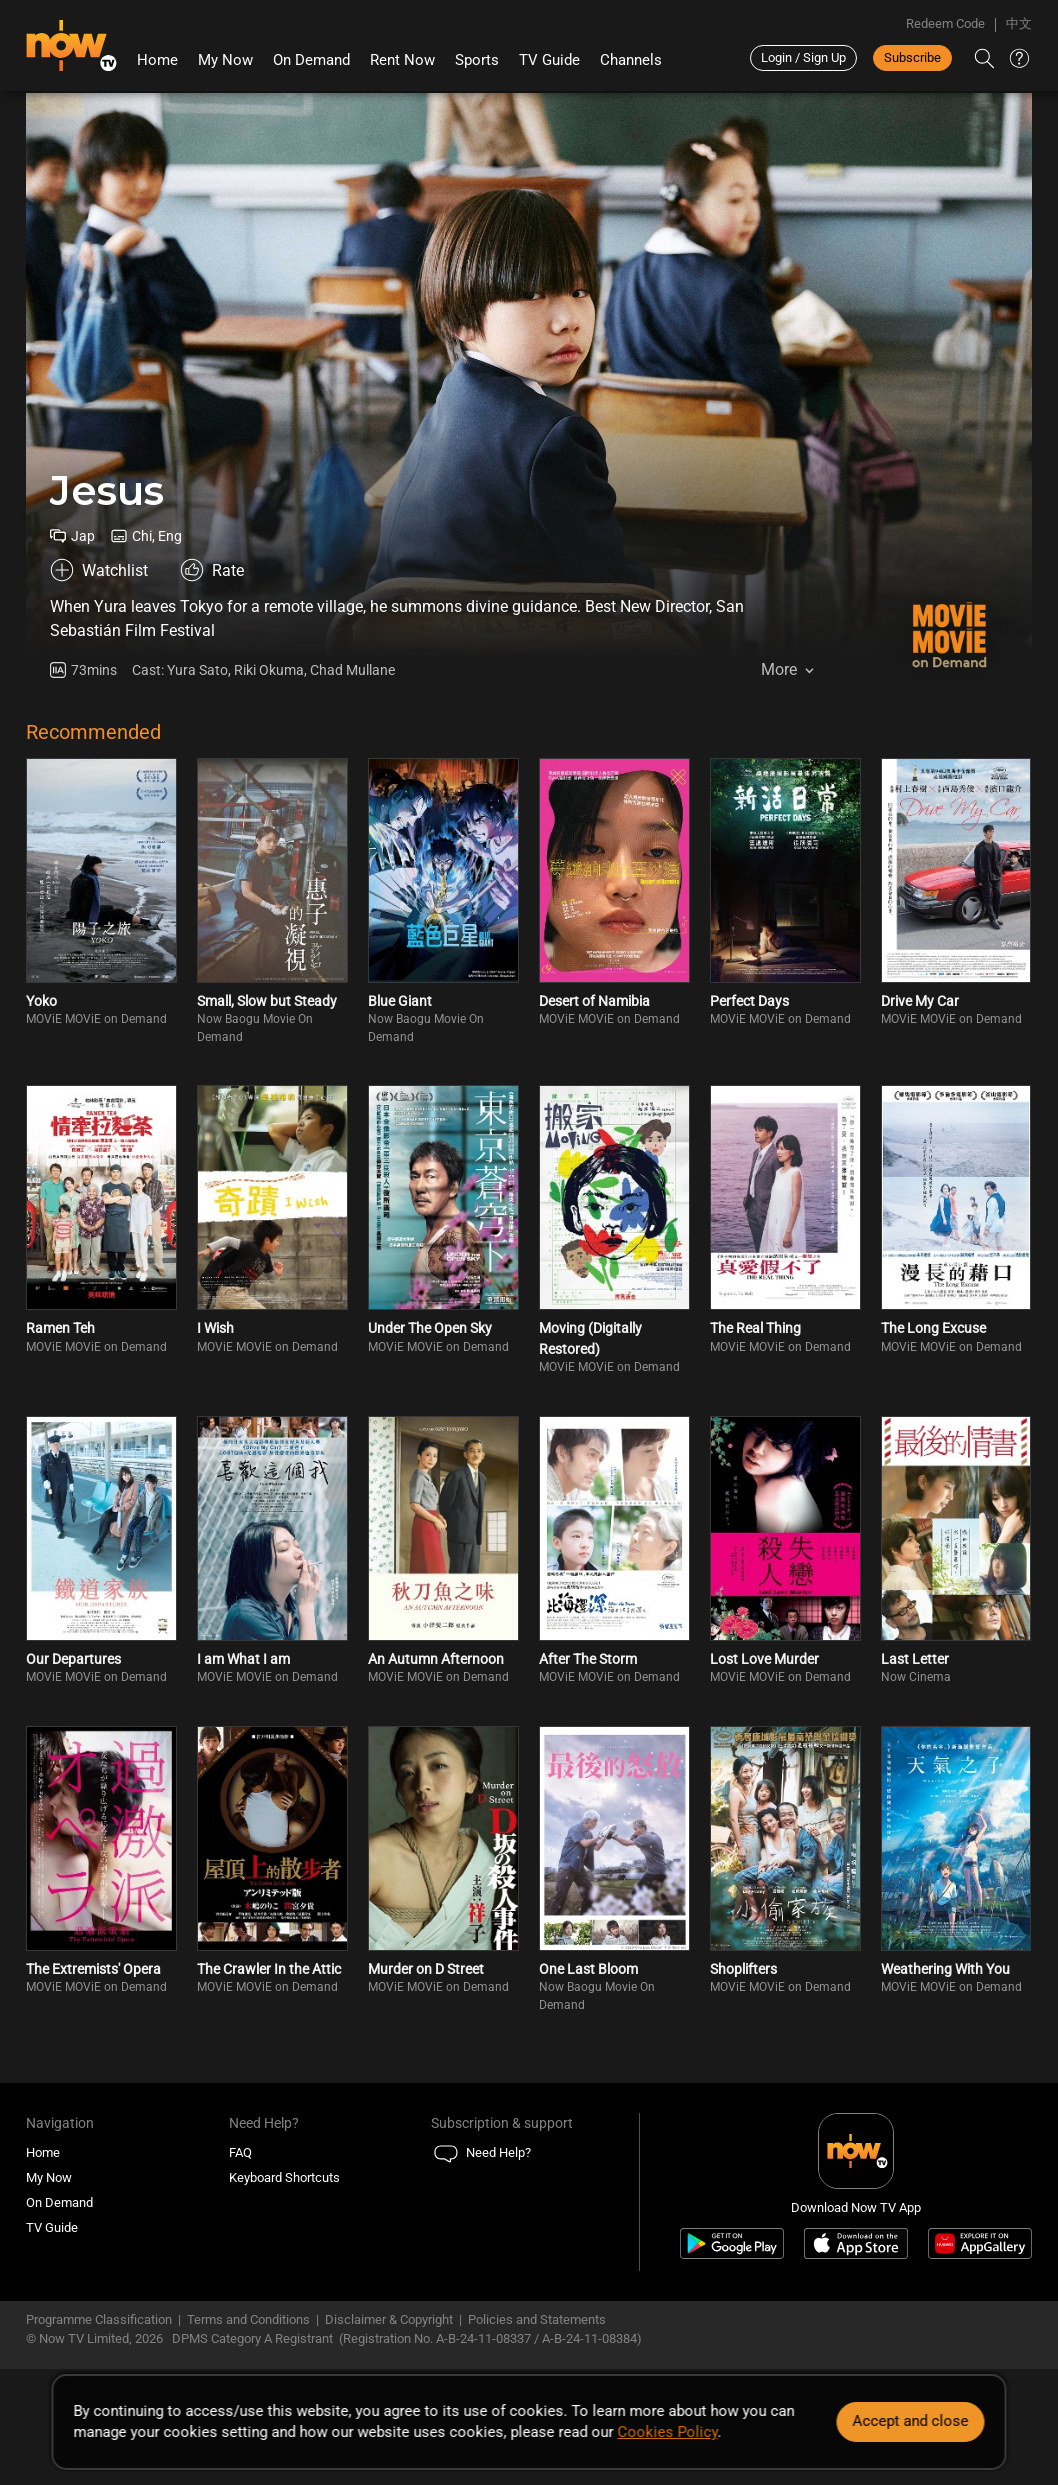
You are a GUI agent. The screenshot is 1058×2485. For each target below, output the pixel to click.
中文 (1019, 23)
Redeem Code (945, 23)
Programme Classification (99, 2319)
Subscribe (912, 57)
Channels (631, 60)
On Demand (311, 60)
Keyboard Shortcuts (284, 2177)
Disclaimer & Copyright (389, 2319)
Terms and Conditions (248, 2319)
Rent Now (402, 60)
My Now (225, 60)
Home (157, 60)
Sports (477, 60)
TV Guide (549, 60)
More (779, 669)
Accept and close (911, 2421)
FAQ (240, 2152)
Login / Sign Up (803, 57)
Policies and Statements (537, 2319)
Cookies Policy (667, 2432)
